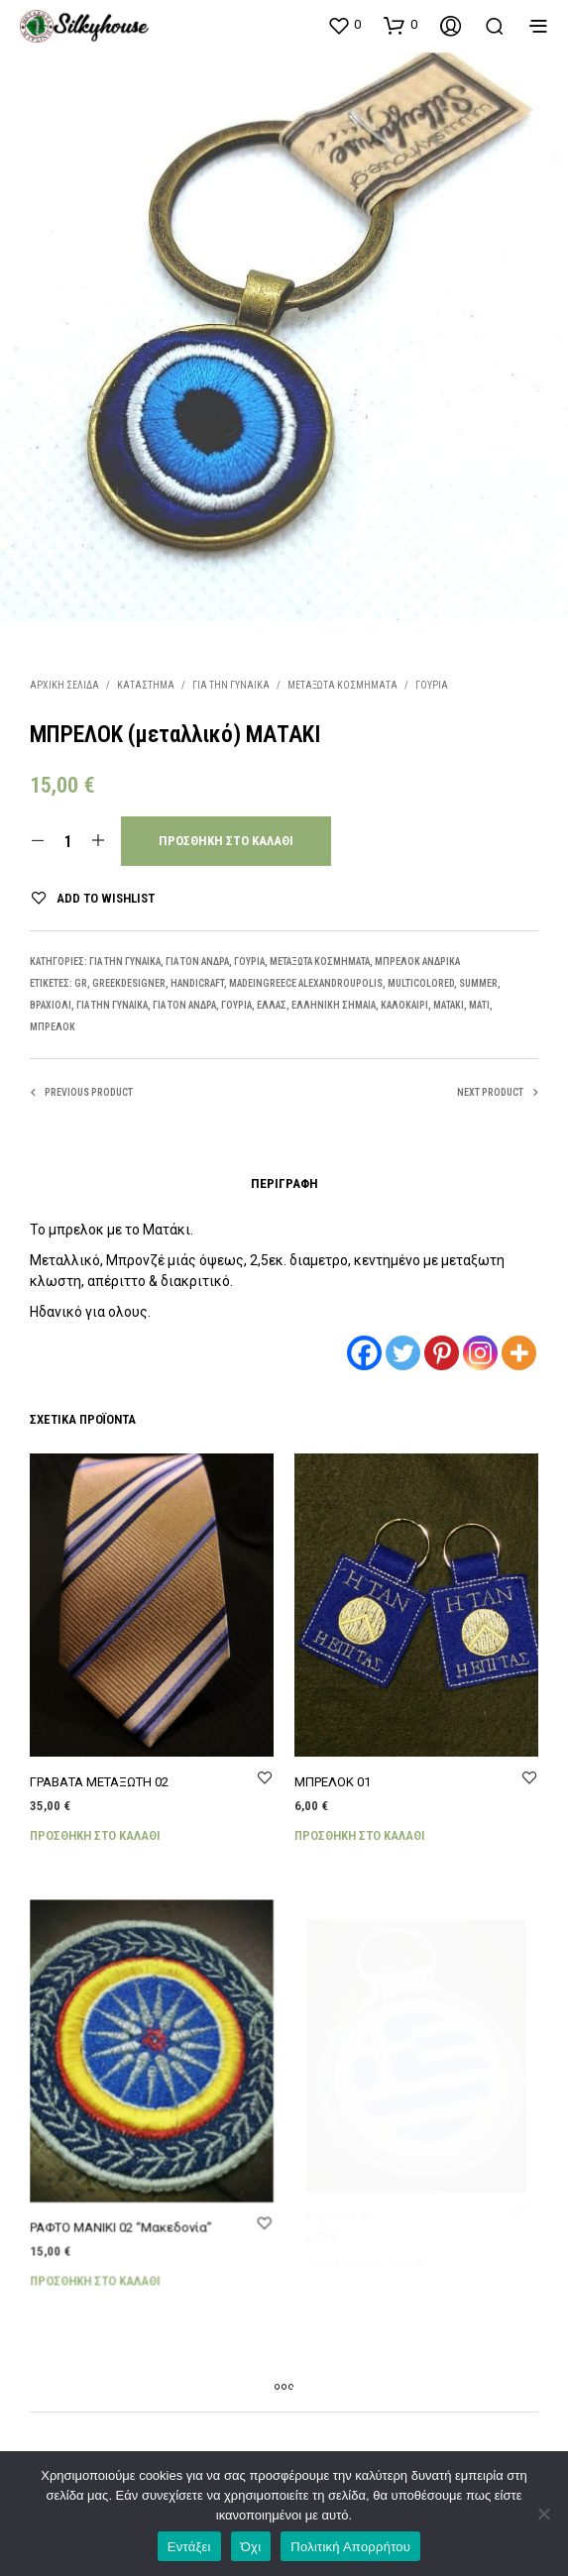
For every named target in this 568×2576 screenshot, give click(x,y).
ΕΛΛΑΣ (271, 1005)
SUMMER (478, 983)
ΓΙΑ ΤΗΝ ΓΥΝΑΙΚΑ (231, 685)
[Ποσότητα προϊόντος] (68, 841)
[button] (344, 25)
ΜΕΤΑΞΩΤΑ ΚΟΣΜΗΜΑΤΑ (342, 685)
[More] (519, 1353)
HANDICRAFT (197, 983)
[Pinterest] (441, 1353)
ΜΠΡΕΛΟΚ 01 (336, 1775)
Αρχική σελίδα (64, 685)
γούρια (236, 1005)
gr (80, 983)
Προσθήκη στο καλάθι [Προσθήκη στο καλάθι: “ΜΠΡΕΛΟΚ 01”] (362, 1826)
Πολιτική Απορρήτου (350, 2546)
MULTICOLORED (421, 983)
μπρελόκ (52, 1026)
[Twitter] (403, 1353)
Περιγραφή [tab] (284, 1183)
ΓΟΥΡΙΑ (431, 685)
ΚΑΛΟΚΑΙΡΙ (404, 1005)
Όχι (251, 2546)
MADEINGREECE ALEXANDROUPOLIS (306, 983)
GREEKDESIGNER (129, 983)
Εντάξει (189, 2546)
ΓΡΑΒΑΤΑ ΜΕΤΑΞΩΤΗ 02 (99, 1781)
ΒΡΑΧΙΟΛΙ (50, 1005)
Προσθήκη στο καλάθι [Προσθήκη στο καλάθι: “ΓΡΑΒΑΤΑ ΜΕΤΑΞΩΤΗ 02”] (95, 1835)
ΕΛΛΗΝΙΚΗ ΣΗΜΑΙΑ (333, 1005)
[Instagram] (480, 1353)
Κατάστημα (145, 685)
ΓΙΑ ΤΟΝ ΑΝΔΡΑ (197, 961)
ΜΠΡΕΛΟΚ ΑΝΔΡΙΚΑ (417, 961)
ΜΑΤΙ (479, 1005)
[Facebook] (364, 1353)
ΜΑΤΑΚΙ (448, 1005)
